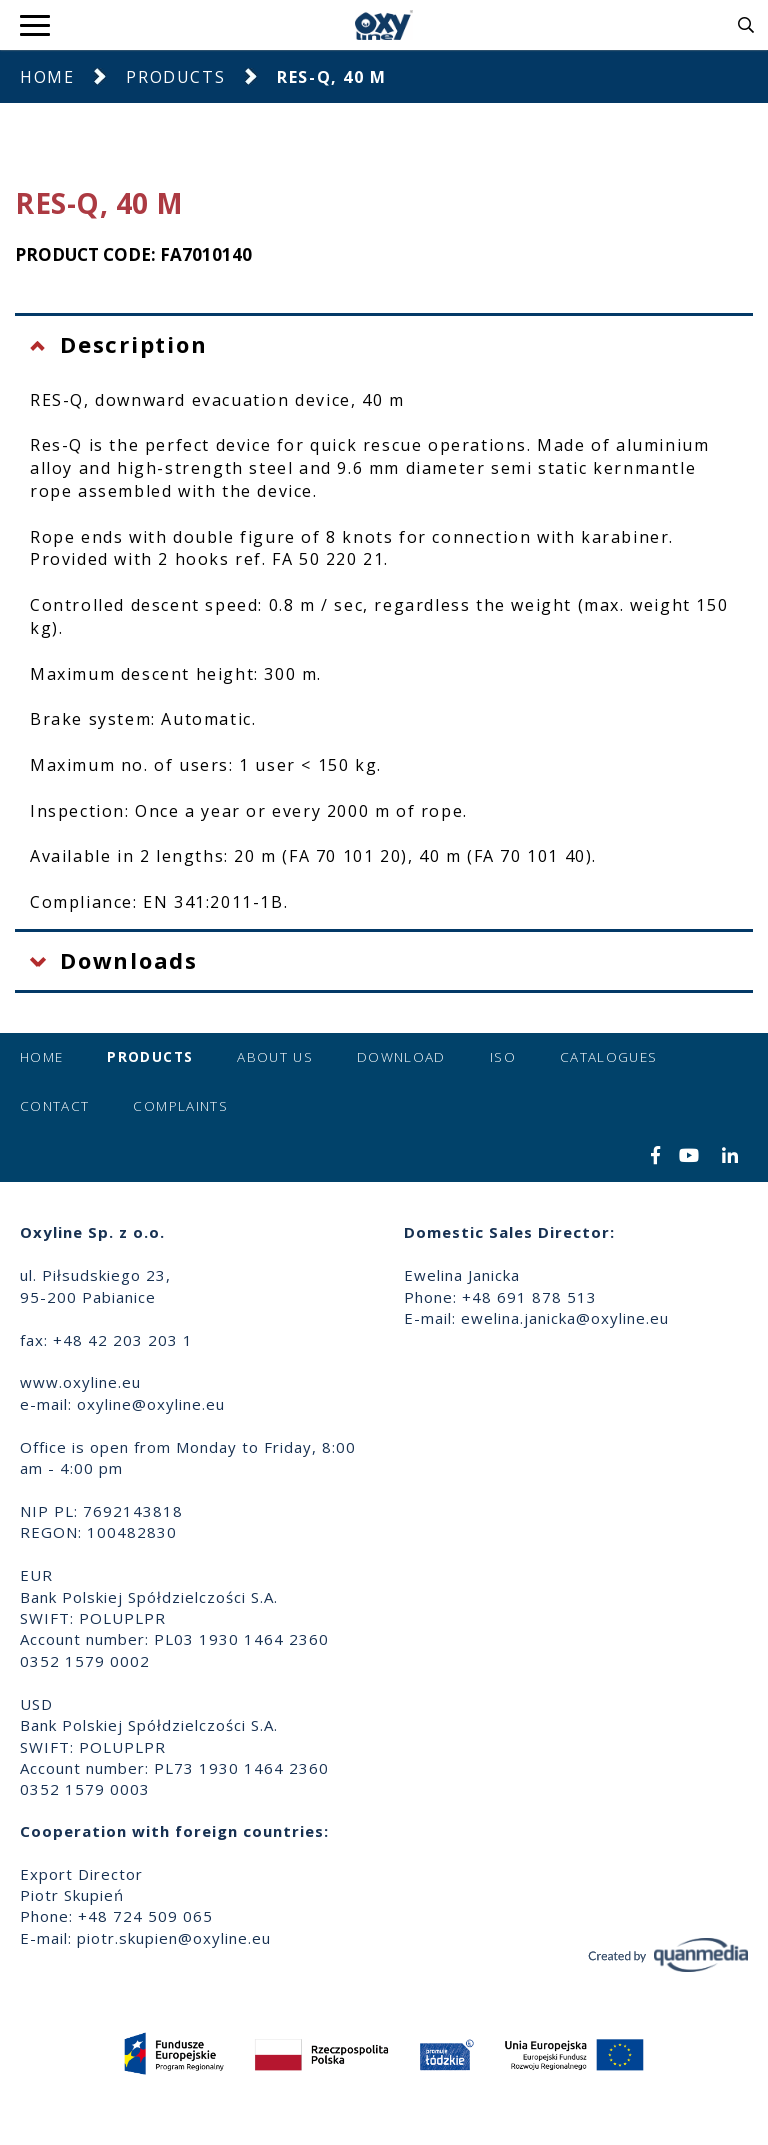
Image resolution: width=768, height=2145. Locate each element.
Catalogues (609, 1057)
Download (401, 1057)
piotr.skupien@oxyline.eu (174, 1938)
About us (275, 1057)
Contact (54, 1106)
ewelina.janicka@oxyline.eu (565, 1318)
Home (47, 77)
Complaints (180, 1106)
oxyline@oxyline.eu (151, 1404)
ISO (503, 1057)
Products (175, 77)
